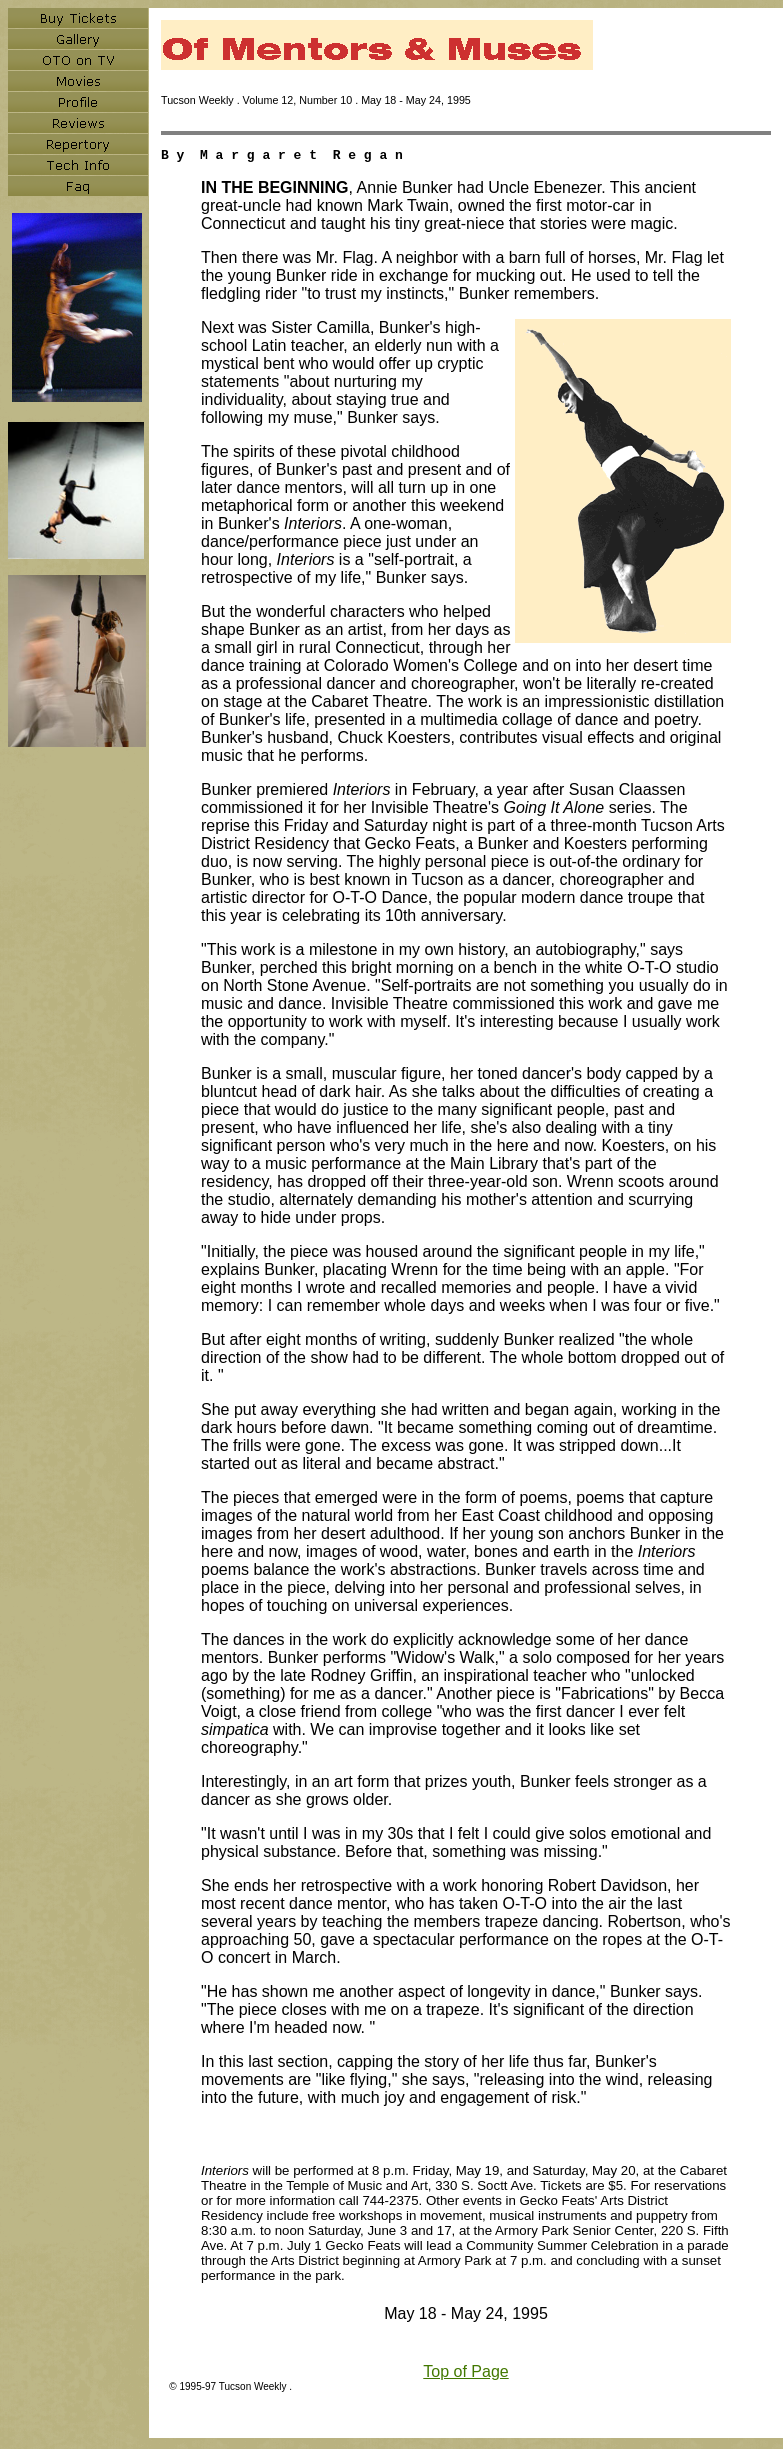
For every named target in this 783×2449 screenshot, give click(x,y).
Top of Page (465, 2374)
